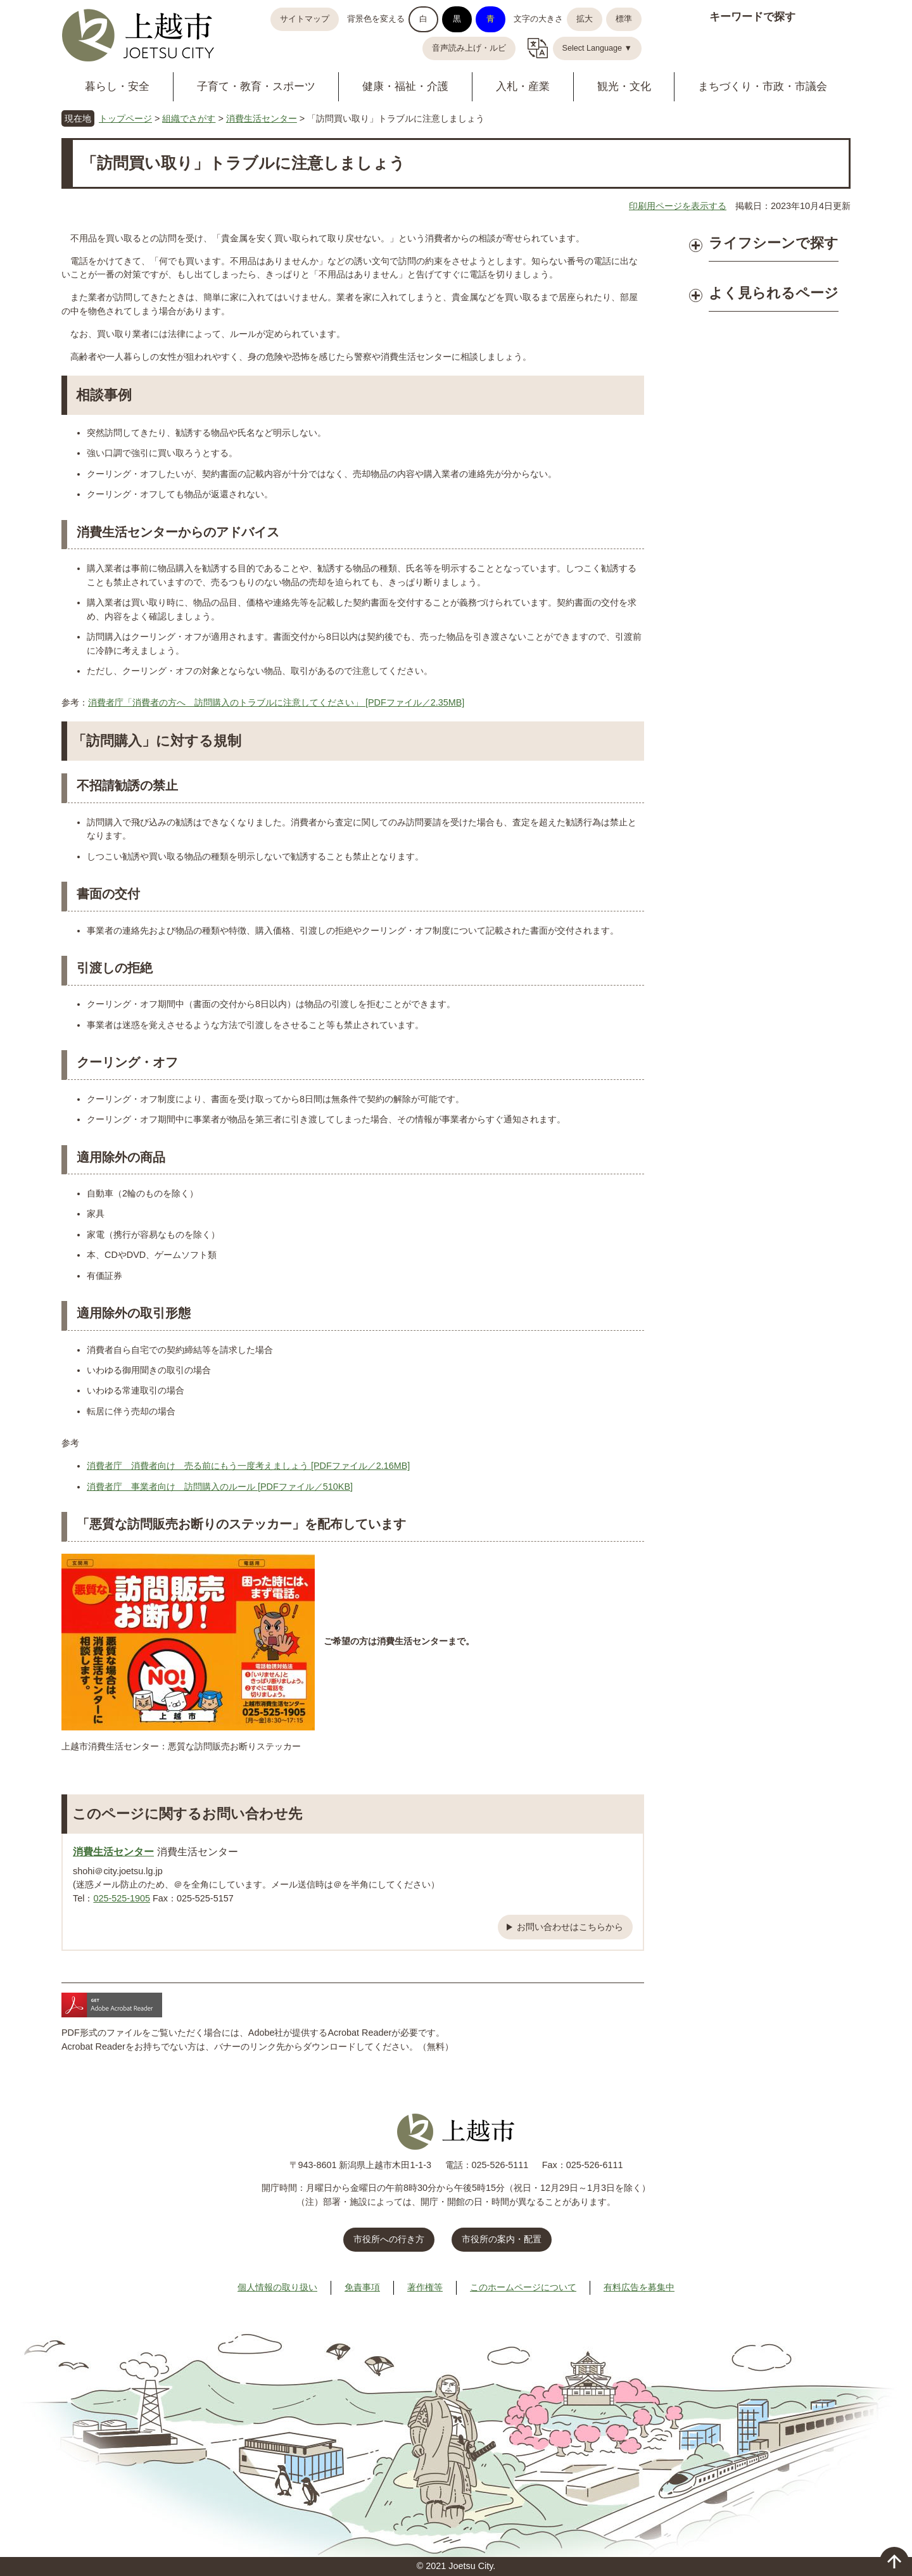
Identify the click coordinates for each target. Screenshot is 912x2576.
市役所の (502, 2239)
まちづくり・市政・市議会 (762, 86)
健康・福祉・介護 (405, 86)
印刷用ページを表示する (677, 206)
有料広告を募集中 (639, 2287)
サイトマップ (304, 19)
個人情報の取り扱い (277, 2287)
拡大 (584, 19)
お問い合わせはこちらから (570, 1927)
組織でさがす (188, 118)
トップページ (125, 118)
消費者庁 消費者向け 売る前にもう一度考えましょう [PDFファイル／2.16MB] (248, 1466)
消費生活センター (261, 118)
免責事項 (362, 2287)
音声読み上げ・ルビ (469, 48)
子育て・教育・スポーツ (256, 86)
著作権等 (425, 2287)
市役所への (388, 2239)
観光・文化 (624, 86)
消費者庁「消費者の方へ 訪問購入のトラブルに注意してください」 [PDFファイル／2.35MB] (276, 702)
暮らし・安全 (117, 86)
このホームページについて (523, 2287)
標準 (624, 19)
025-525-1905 (121, 1898)
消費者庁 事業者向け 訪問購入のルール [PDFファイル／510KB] (220, 1487)
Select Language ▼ (597, 48)
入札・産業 (523, 86)
